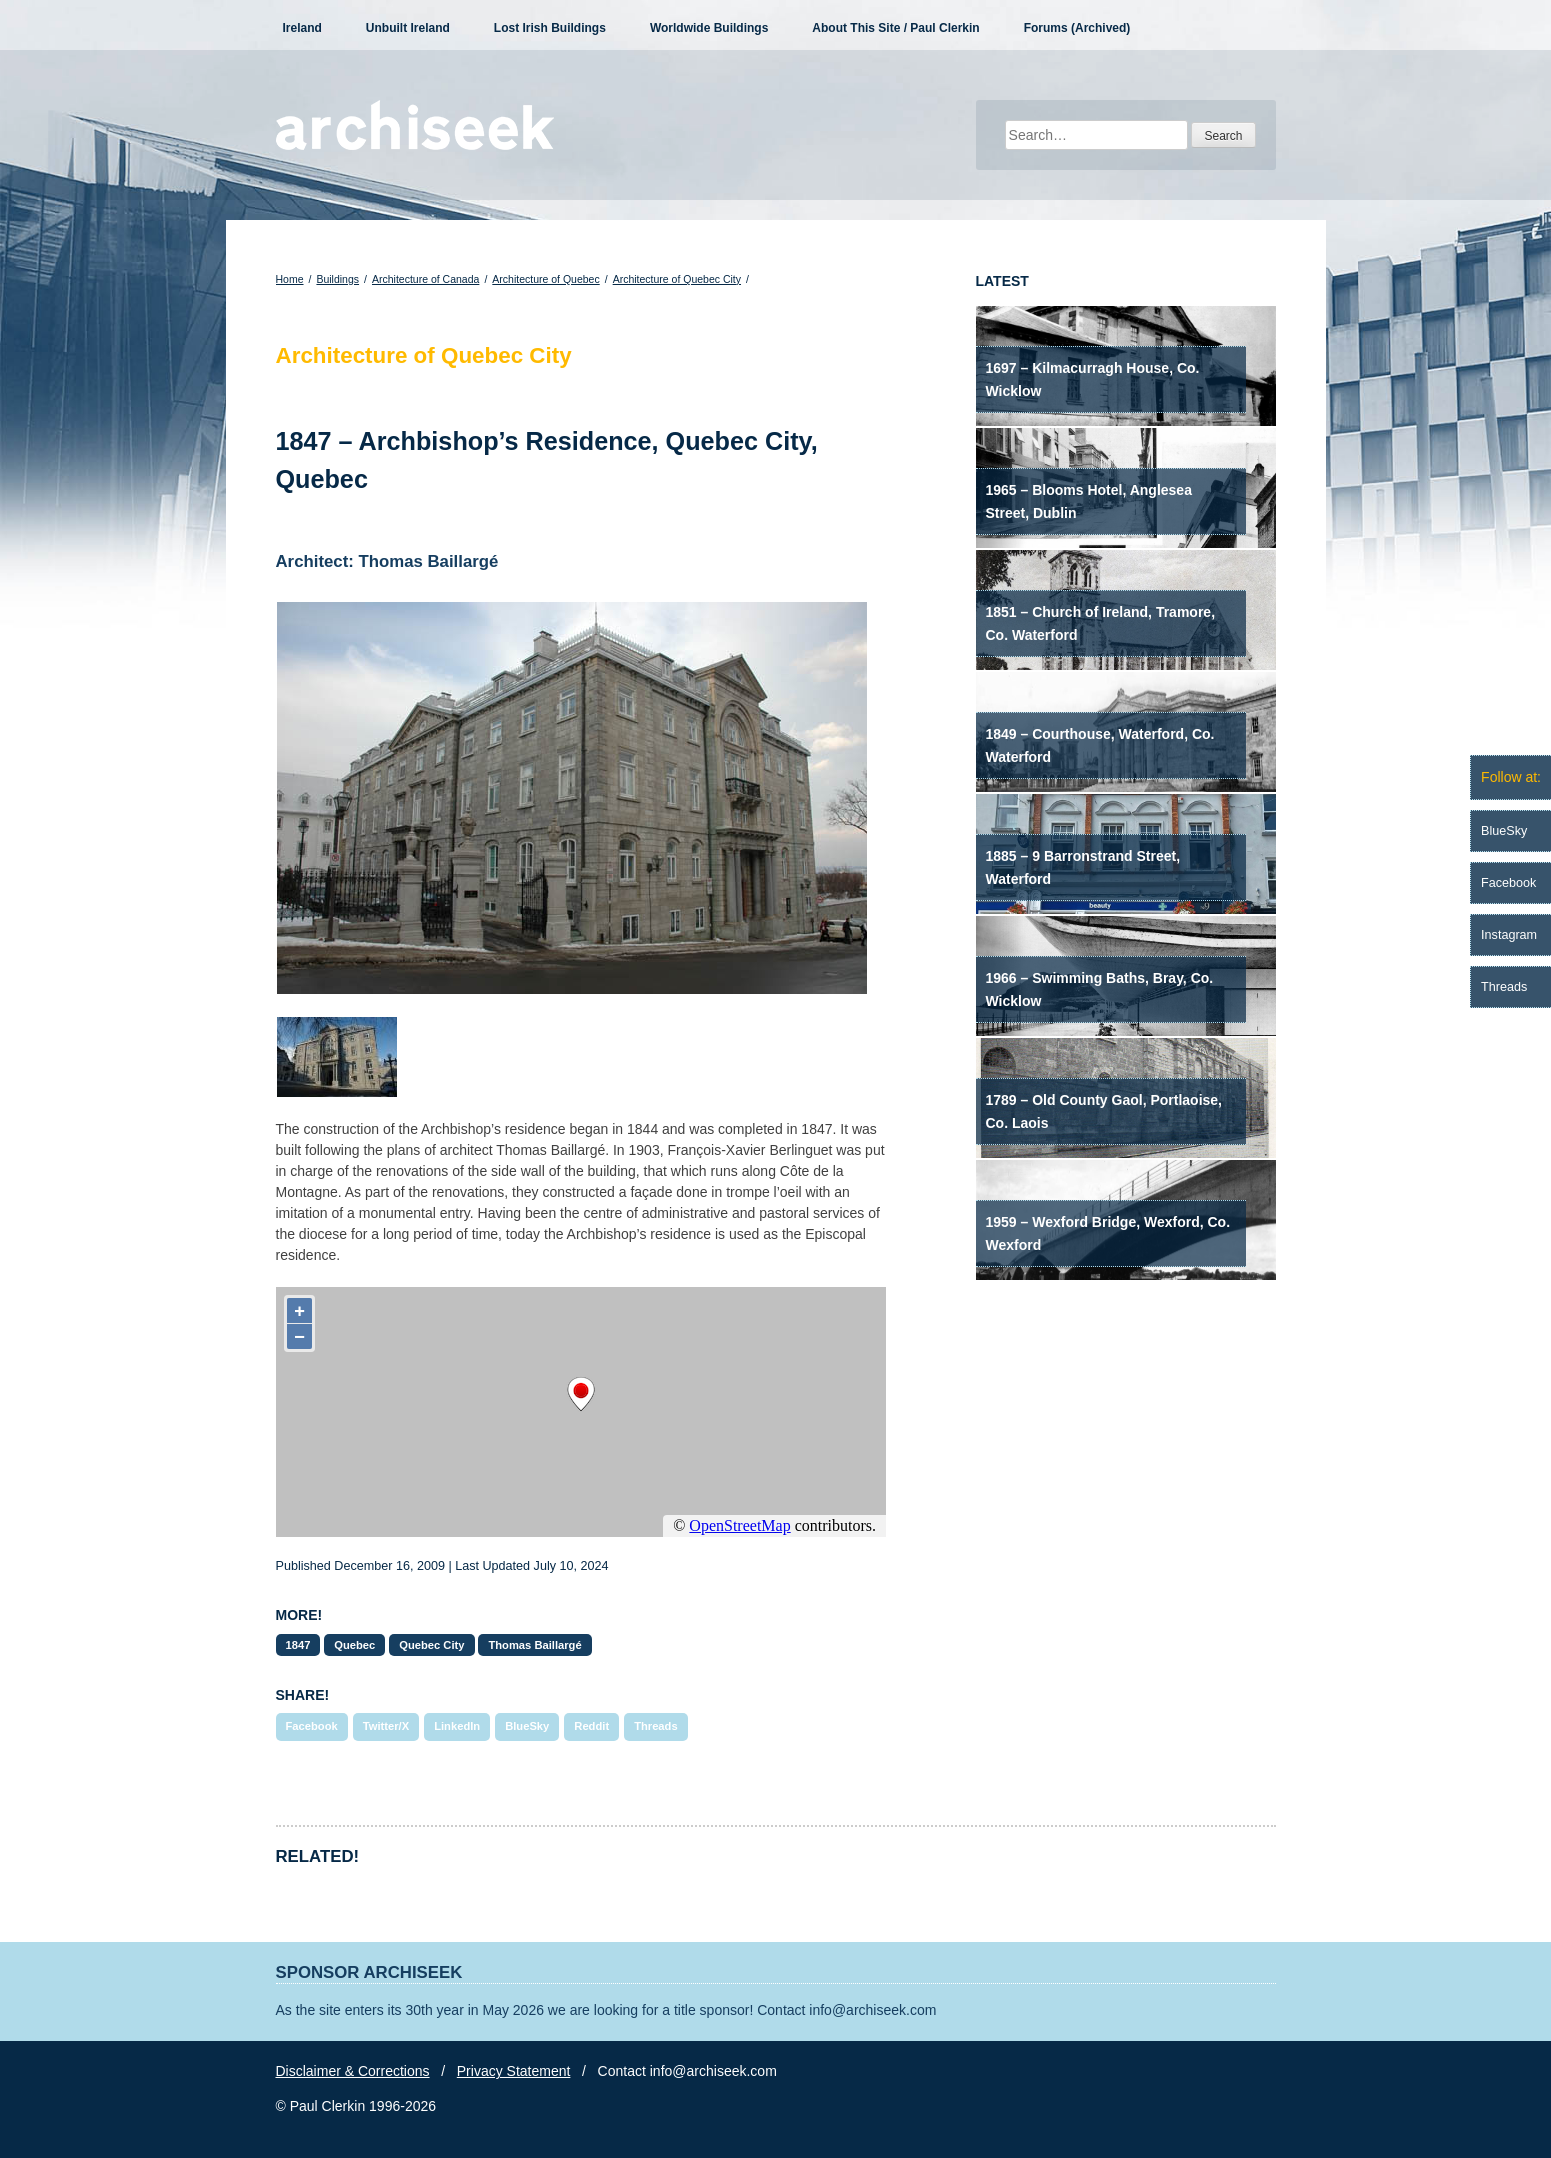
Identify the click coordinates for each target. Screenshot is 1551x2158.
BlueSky (527, 1726)
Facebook (312, 1726)
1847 (298, 1645)
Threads (656, 1726)
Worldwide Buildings (709, 28)
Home (290, 279)
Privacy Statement (514, 2071)
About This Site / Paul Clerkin (895, 28)
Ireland (302, 28)
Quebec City (431, 1645)
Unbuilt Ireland (408, 28)
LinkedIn (457, 1726)
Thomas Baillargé (534, 1645)
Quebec (354, 1645)
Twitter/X (386, 1726)
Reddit (591, 1726)
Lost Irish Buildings (550, 28)
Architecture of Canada (425, 279)
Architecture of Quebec (545, 279)
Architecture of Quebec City (677, 279)
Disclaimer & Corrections (353, 2071)
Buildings (337, 279)
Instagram (1509, 935)
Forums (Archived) (1077, 28)
